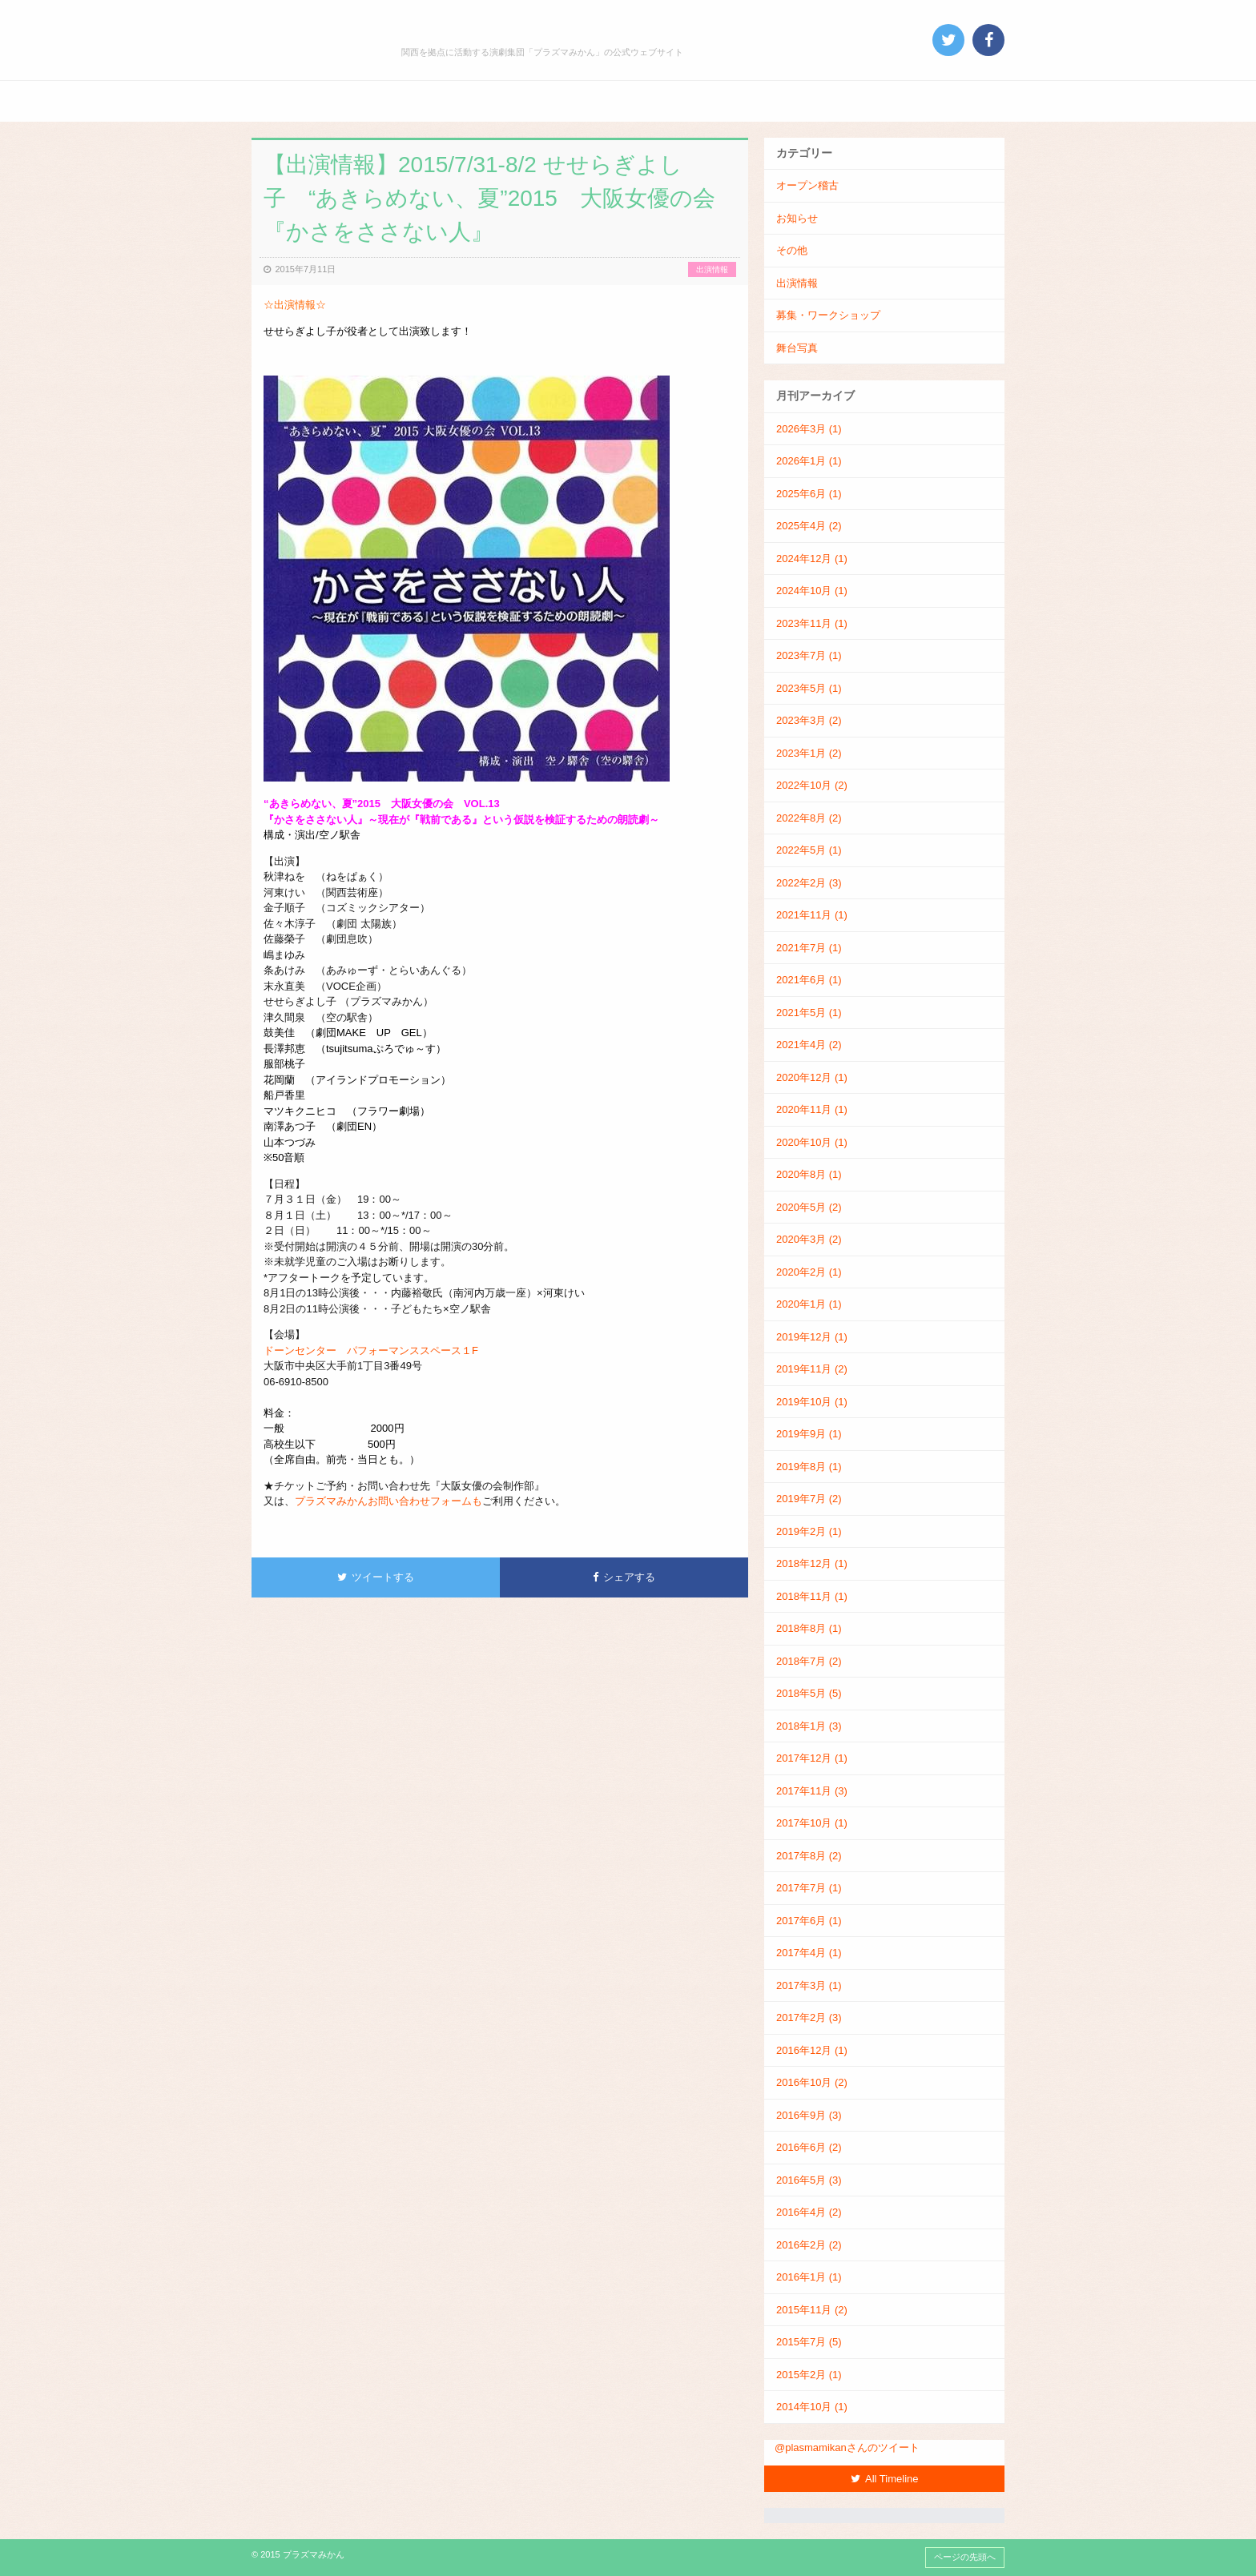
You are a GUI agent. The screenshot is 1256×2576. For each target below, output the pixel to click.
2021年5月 (809, 1013)
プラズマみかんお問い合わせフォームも (388, 1501)
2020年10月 (811, 1142)
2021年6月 (809, 980)
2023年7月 (809, 655)
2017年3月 (809, 1985)
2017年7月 (809, 1888)
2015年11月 (811, 2310)
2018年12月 (811, 1563)
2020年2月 (809, 1272)
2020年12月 (811, 1077)
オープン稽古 (807, 185)
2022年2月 (809, 883)
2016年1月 (809, 2277)
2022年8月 (809, 818)
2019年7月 (809, 1499)
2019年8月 (809, 1467)
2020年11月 (811, 1109)
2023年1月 (809, 753)
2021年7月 (809, 948)
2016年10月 (811, 2082)
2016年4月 (809, 2212)
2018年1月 (809, 1726)
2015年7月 (809, 2342)
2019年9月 (809, 1434)
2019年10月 (811, 1402)
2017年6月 (809, 1921)
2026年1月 (809, 461)
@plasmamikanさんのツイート (847, 2447)
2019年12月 (811, 1337)
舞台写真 (797, 348)
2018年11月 (811, 1596)
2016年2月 (809, 2245)
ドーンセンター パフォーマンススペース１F (371, 1350)
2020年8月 (809, 1174)
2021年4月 (809, 1045)
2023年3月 (809, 720)
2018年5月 (809, 1693)
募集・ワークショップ (828, 315)
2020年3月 (809, 1239)
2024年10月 (811, 591)
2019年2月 (809, 1531)
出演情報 (712, 269)
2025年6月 (809, 494)
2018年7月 (809, 1661)
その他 (791, 250)
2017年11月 (811, 1791)
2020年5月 (809, 1207)
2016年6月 (809, 2147)
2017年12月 (811, 1758)
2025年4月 (809, 526)
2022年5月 (809, 850)
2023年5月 (809, 688)
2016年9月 (809, 2115)
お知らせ (797, 218)
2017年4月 (809, 1953)
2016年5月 (809, 2180)
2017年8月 (809, 1856)
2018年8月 (809, 1628)
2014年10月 (811, 2407)
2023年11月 (811, 623)
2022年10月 (811, 785)
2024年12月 (811, 559)
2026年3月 (809, 429)
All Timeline (885, 2479)
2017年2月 (809, 2017)
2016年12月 (811, 2050)
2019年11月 (811, 1369)
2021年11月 (811, 915)
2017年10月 (811, 1823)
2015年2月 (809, 2375)
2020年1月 (809, 1304)
